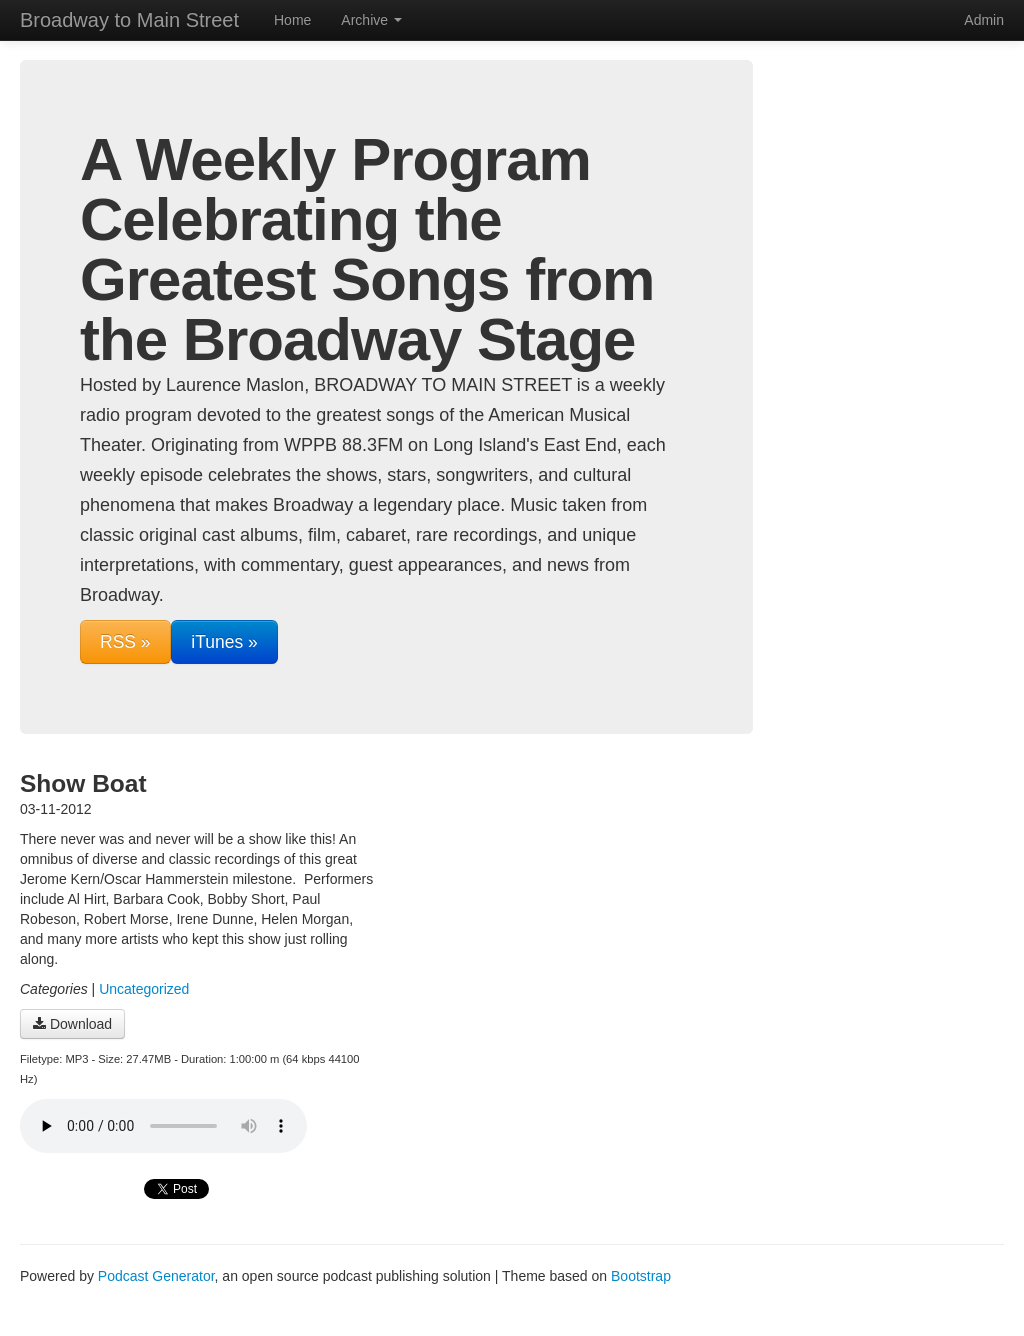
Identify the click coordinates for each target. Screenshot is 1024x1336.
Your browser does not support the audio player (163, 1126)
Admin (984, 20)
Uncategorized (144, 989)
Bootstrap (641, 1276)
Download (72, 1024)
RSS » (125, 642)
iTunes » (224, 642)
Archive (371, 20)
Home (292, 20)
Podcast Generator (156, 1276)
